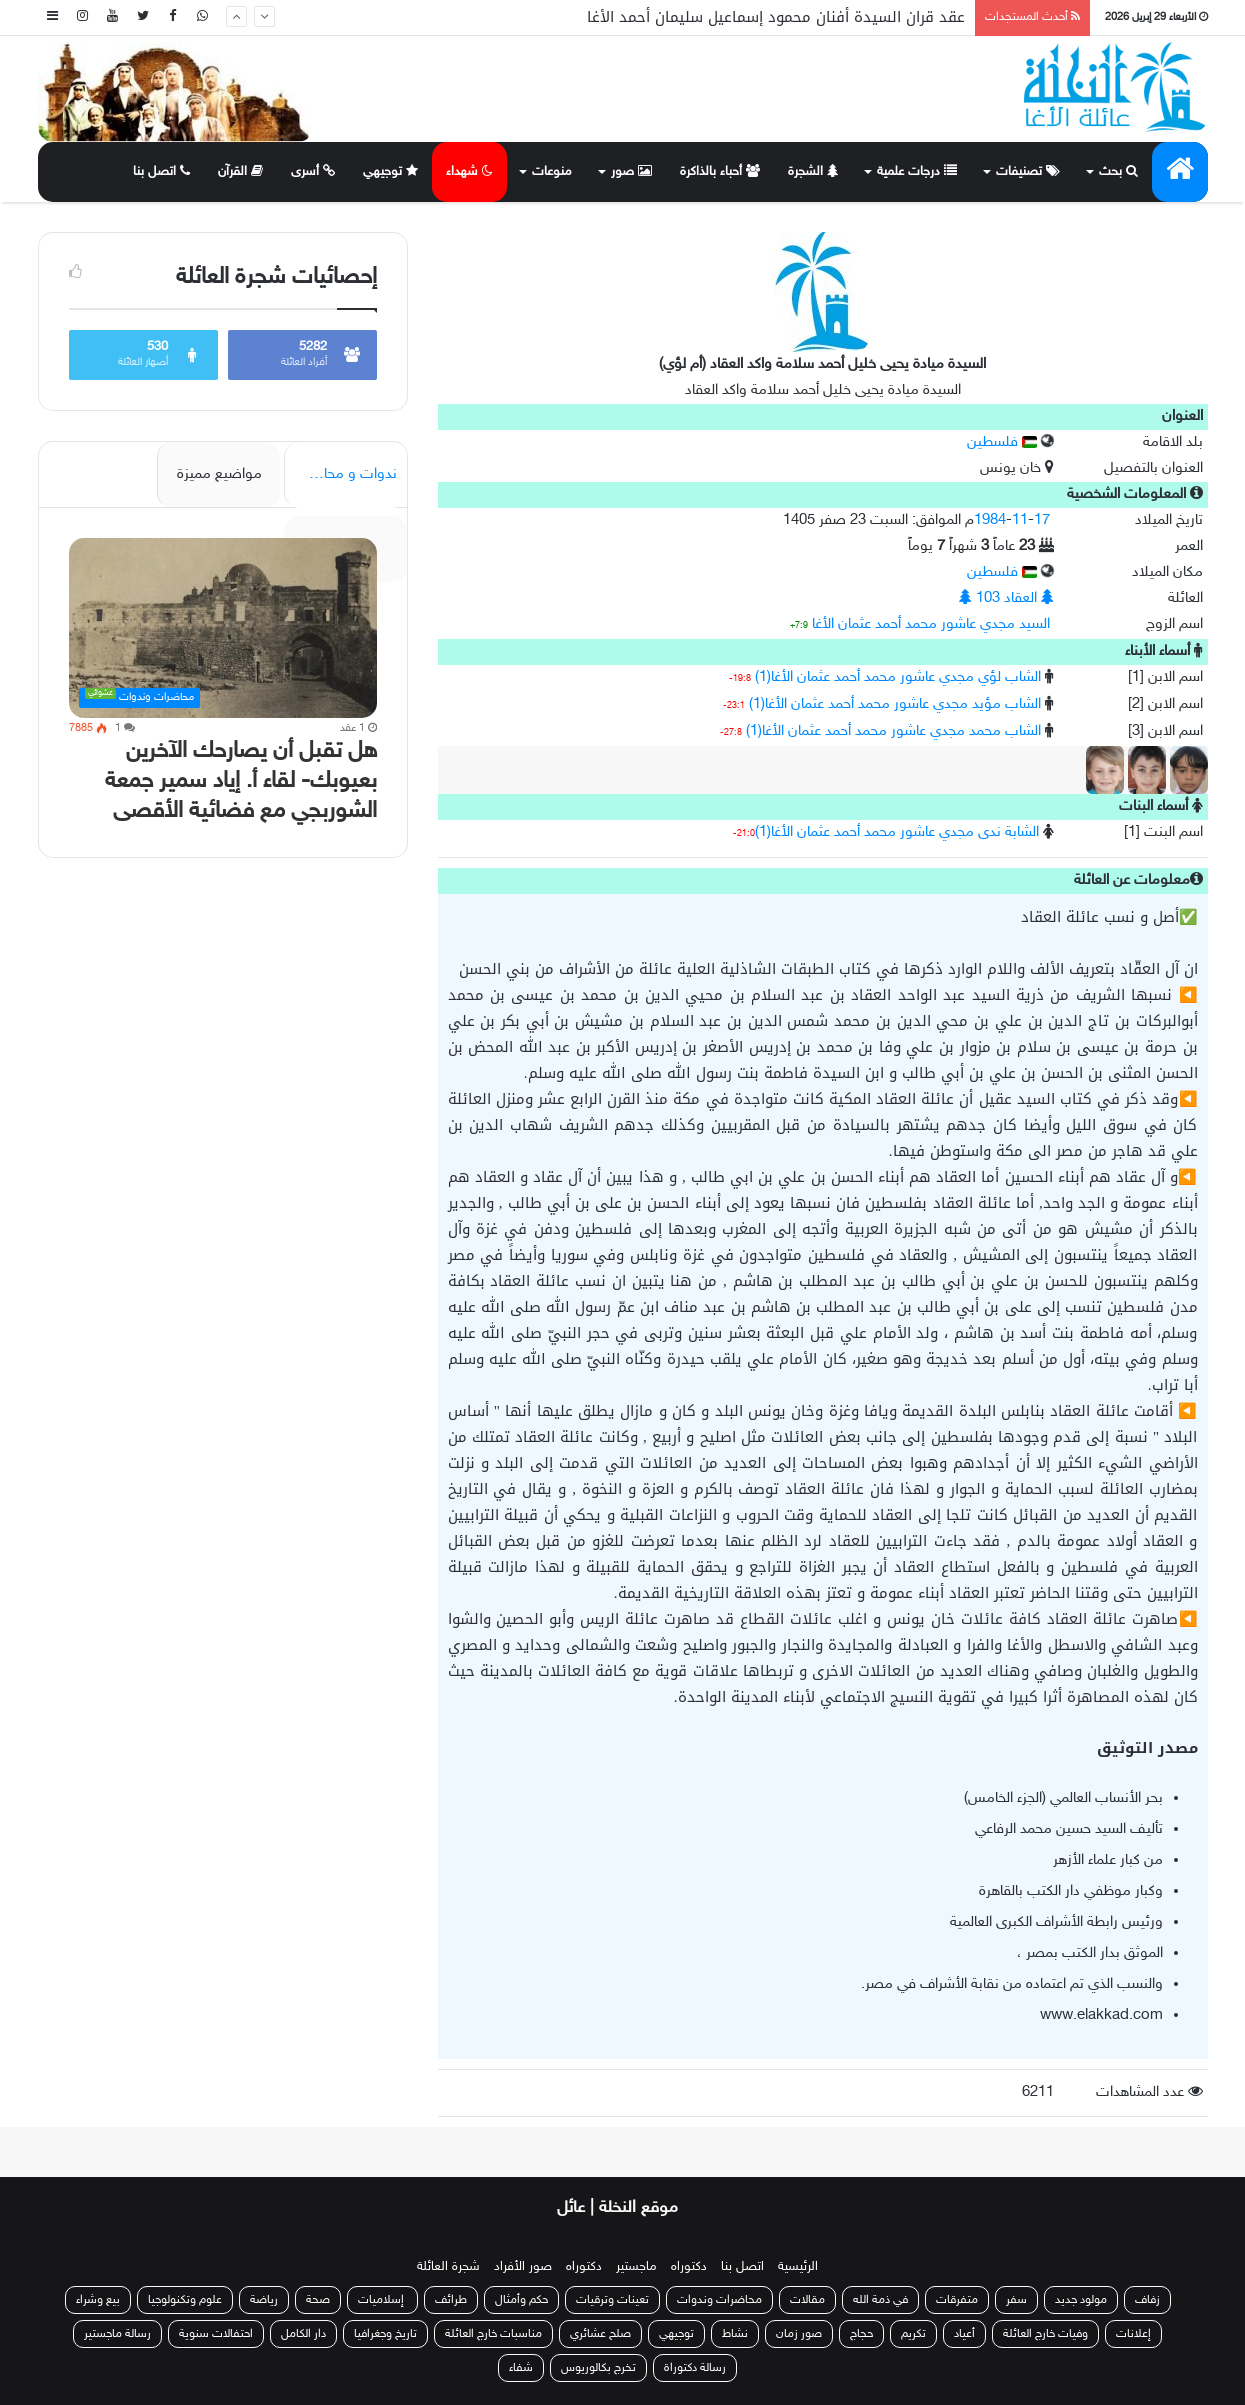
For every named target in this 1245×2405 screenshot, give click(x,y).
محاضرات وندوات (719, 2300)
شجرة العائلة (448, 2267)
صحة (318, 2300)
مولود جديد (1081, 2300)
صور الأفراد (523, 2267)
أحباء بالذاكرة (720, 172)
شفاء (521, 2368)
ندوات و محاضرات (342, 474)
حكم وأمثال (521, 2300)
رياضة (264, 2300)
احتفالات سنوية (216, 2334)
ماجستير (636, 2267)
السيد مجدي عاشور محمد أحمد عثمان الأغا (931, 624)
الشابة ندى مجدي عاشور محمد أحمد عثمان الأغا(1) (897, 832)
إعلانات (1133, 2334)
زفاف (1147, 2300)
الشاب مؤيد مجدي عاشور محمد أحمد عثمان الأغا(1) (895, 704)
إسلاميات (382, 2300)
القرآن (240, 172)
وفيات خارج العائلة (1045, 2334)
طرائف (451, 2300)
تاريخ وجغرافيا (385, 2334)
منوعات (552, 172)
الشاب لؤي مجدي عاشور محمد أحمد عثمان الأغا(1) (898, 677)
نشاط (735, 2334)
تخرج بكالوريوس (598, 2368)
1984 (990, 520)
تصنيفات (1028, 172)
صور (631, 172)
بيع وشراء (98, 2300)
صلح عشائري (600, 2334)
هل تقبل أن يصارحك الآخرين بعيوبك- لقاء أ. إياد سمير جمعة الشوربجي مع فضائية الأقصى (241, 781)
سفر (1016, 2300)
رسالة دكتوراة (695, 2368)
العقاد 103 (1006, 598)
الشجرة (813, 172)
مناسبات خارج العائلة (493, 2334)
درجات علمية (917, 172)
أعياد (964, 2334)
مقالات (807, 2300)
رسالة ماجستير (117, 2334)
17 (1042, 520)
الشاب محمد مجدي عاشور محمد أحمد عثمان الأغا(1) (893, 731)
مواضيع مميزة (219, 474)
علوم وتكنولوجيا (185, 2300)
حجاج (861, 2334)
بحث (1118, 172)
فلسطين (1002, 442)
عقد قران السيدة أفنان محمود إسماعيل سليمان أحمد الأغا (776, 17)
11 (1020, 520)
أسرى (313, 172)
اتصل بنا (161, 172)
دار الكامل (303, 2334)
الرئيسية (798, 2267)
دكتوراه (689, 2267)
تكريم (913, 2334)
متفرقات (957, 2300)
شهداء (469, 172)
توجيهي (390, 172)
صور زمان (799, 2334)
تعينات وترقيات (612, 2300)
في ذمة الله (880, 2300)
